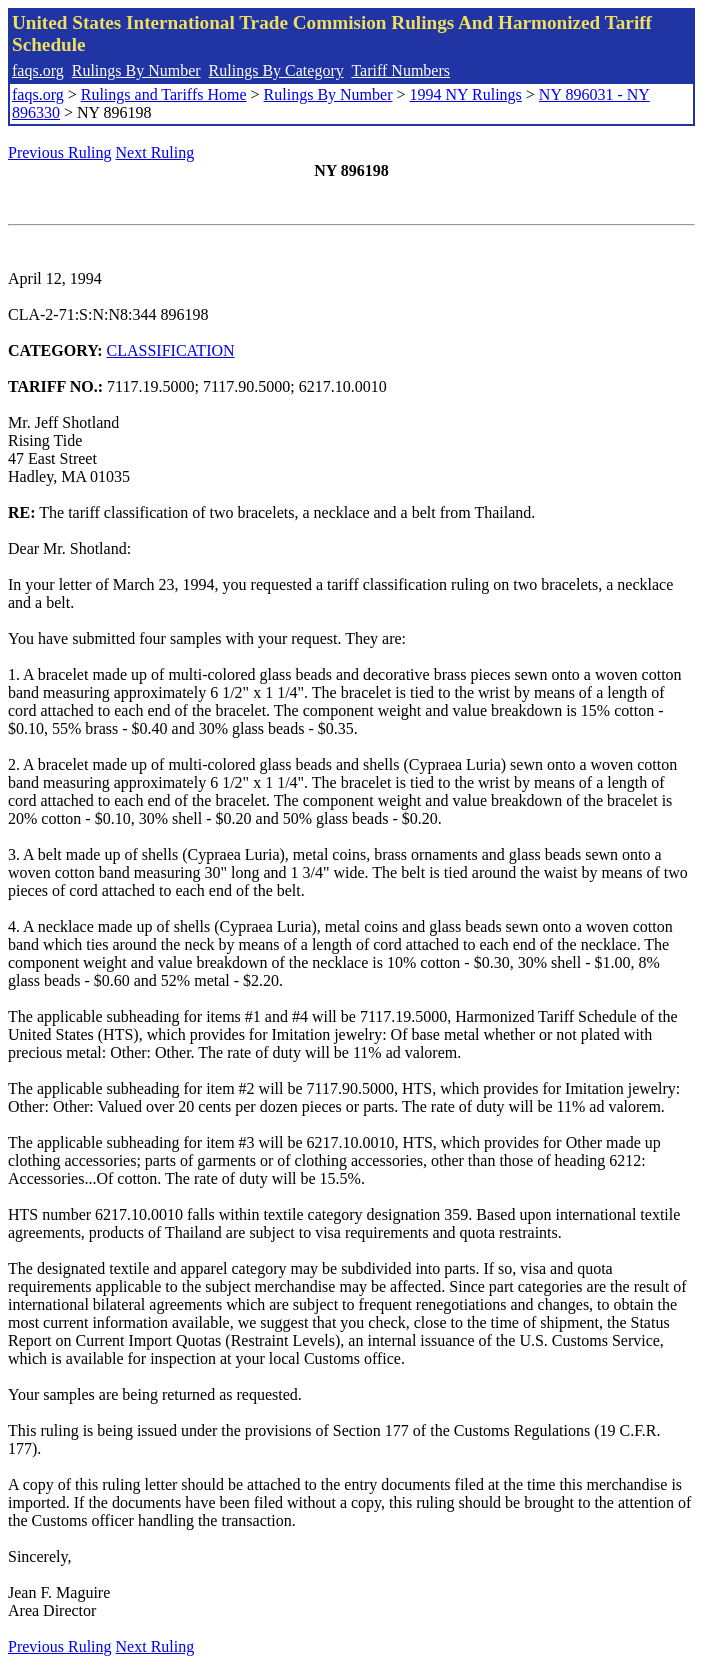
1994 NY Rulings (466, 94)
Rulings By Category (276, 70)
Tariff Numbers (400, 70)
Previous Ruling (60, 152)
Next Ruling (155, 152)
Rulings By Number (136, 70)
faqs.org (38, 70)
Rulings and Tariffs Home (164, 94)
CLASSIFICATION (171, 350)
